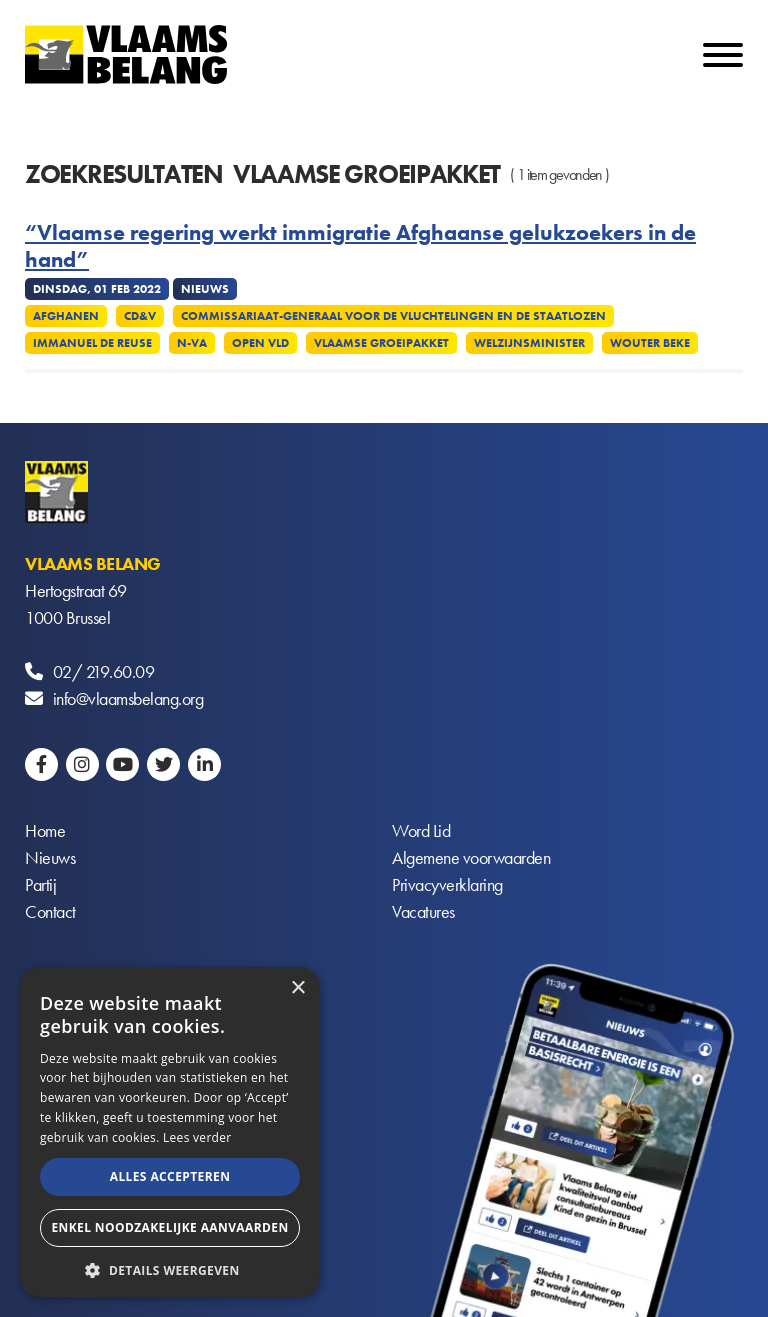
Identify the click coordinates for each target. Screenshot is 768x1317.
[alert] (170, 1132)
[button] (170, 1268)
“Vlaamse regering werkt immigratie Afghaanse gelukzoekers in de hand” (360, 246)
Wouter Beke (650, 343)
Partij (40, 884)
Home (45, 830)
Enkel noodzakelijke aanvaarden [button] (169, 1227)
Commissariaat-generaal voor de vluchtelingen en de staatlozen (393, 316)
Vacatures (423, 911)
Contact (50, 911)
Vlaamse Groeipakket (381, 343)
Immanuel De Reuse (92, 343)
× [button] (297, 988)
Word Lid (421, 830)
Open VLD (260, 343)
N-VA (192, 343)
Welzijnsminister (529, 343)
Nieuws (50, 857)
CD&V (140, 316)
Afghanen (66, 316)
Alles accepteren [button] (170, 1176)
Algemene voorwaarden (471, 857)
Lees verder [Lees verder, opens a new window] (197, 1137)
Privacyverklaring (447, 884)
